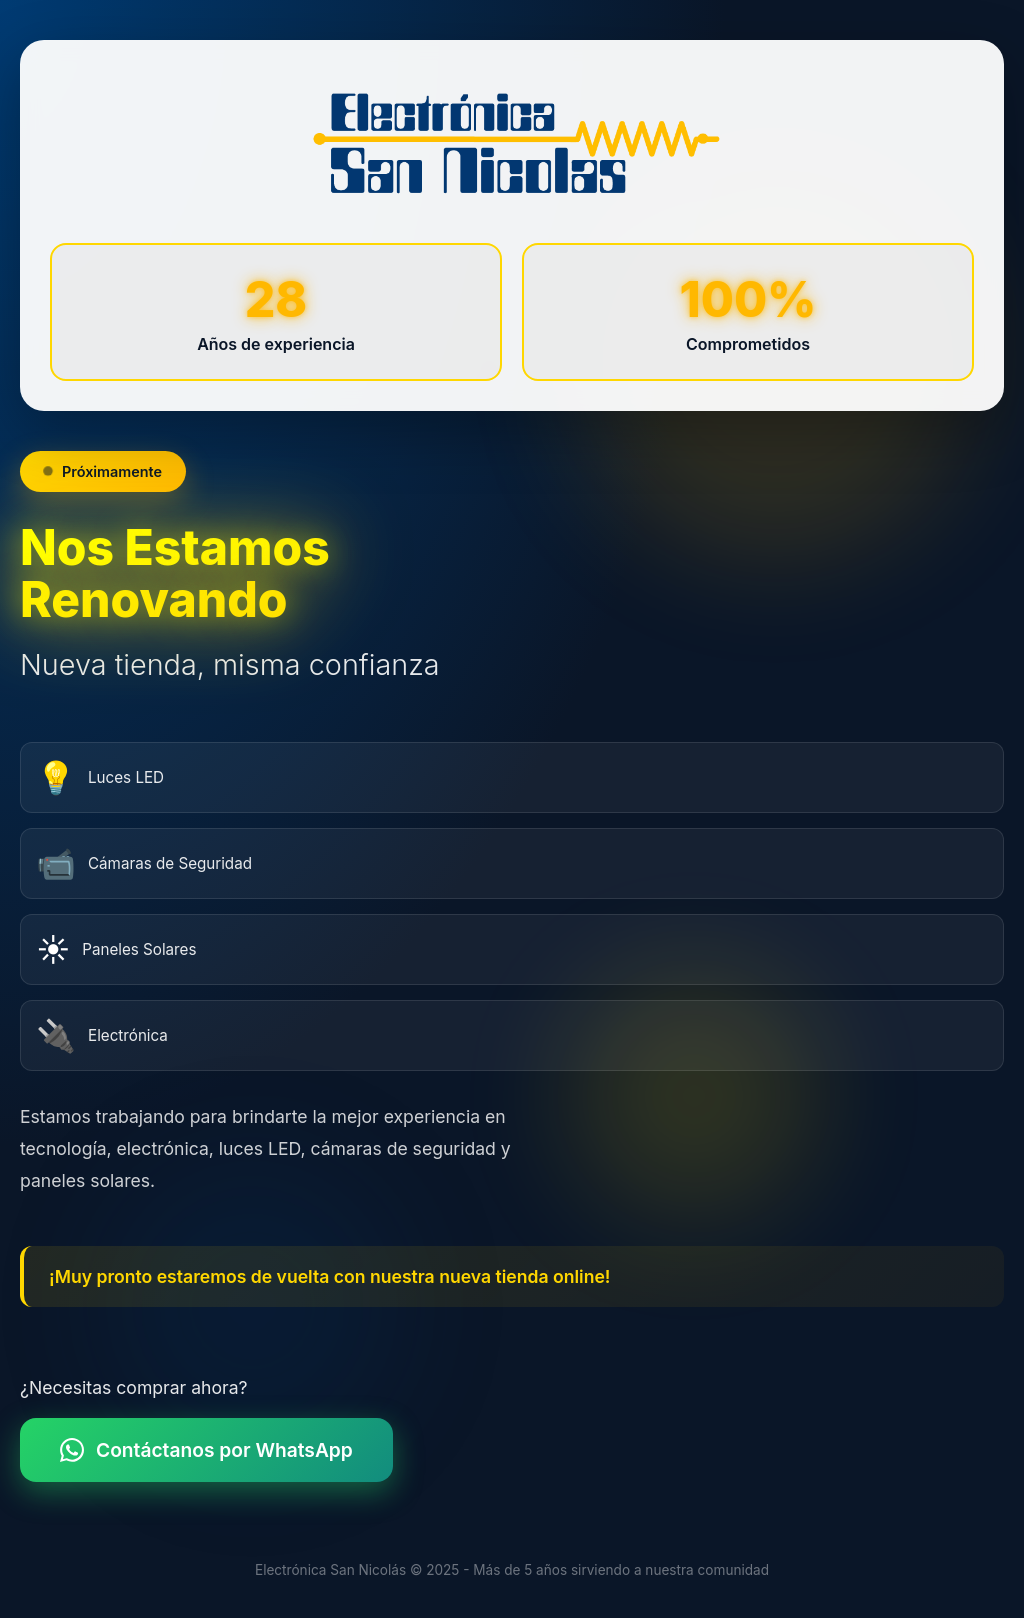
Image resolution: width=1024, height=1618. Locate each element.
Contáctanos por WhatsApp (214, 1450)
